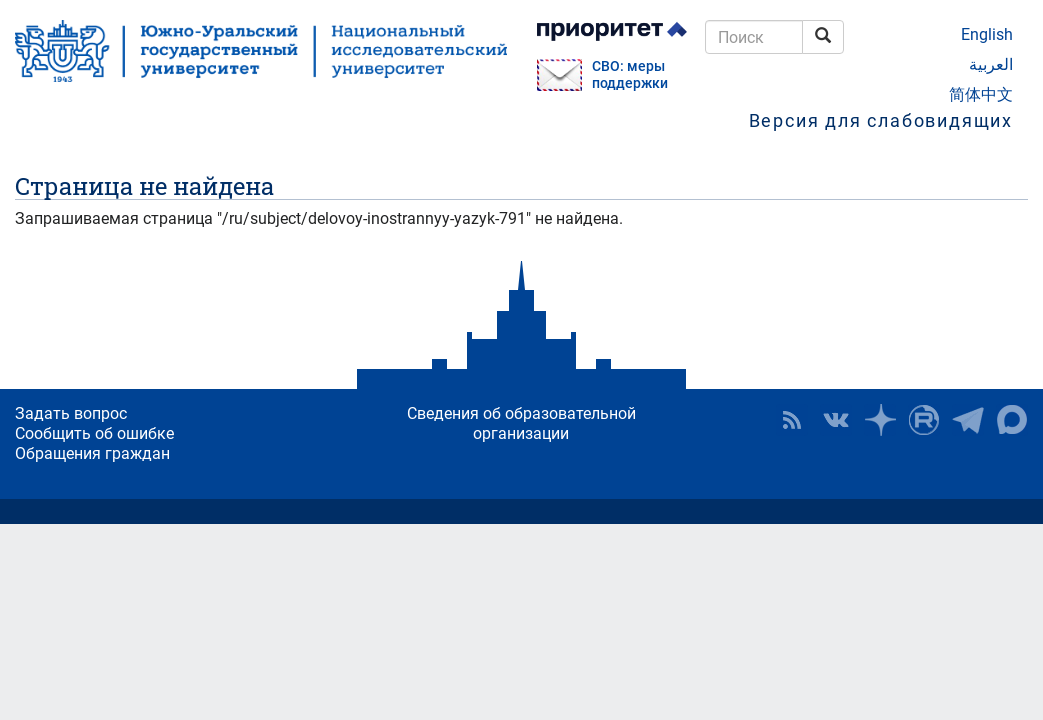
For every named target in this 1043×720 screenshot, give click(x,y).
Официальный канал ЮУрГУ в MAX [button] (1012, 420)
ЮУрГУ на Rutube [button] (924, 420)
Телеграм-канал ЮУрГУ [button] (968, 420)
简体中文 (981, 94)
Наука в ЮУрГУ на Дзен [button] (880, 420)
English (987, 34)
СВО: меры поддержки (630, 75)
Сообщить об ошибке (94, 433)
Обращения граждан (92, 453)
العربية (991, 64)
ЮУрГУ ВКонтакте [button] (836, 420)
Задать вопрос (71, 413)
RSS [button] (792, 420)
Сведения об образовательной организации (521, 423)
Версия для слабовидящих (881, 120)
